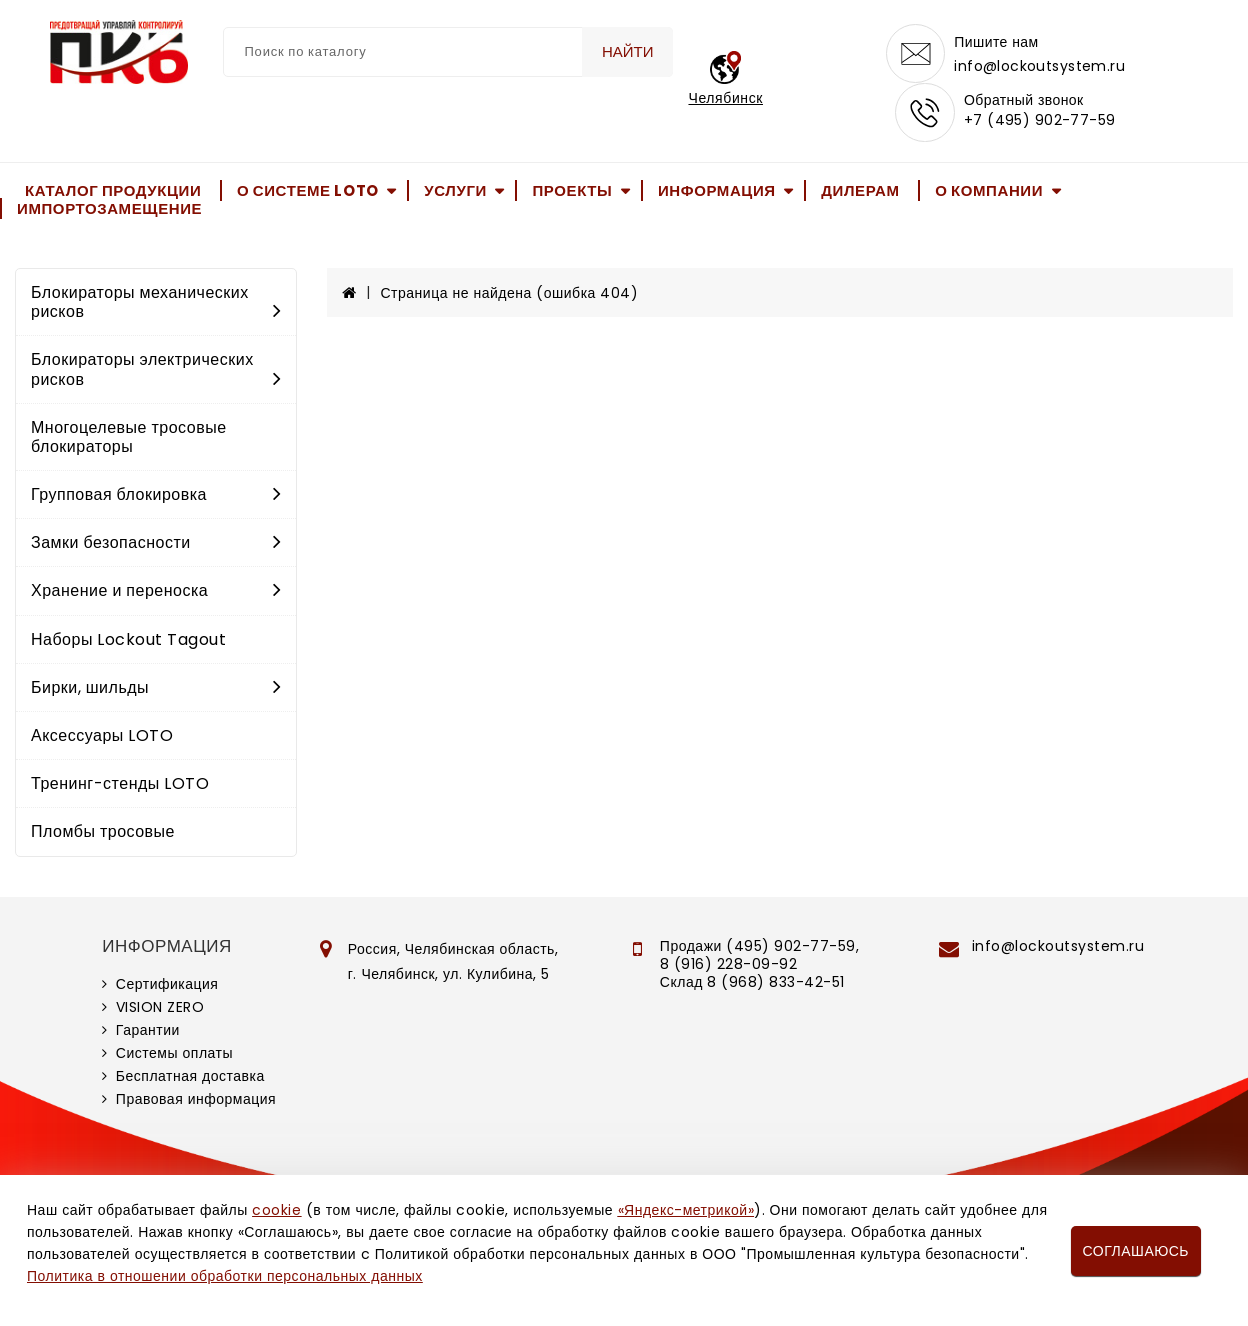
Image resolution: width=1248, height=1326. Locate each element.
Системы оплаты (174, 1055)
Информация (717, 191)
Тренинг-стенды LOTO (120, 785)
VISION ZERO (160, 1009)
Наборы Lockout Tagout (128, 641)
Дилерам (860, 191)
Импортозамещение (109, 210)
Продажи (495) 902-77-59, (759, 948)
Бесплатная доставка (190, 1078)
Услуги (455, 191)
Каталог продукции (113, 191)
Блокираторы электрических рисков (156, 371)
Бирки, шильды (156, 689)
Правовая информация (196, 1101)
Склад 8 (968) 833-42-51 (752, 984)
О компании (989, 191)
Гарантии (148, 1032)
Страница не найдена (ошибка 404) (510, 295)
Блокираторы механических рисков (156, 304)
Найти (628, 51)
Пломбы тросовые (103, 833)
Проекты (572, 191)
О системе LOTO (308, 191)
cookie (276, 1210)
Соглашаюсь (1136, 1251)
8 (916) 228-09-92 (729, 966)
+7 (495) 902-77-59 (1040, 122)
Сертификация (167, 986)
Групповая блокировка (156, 496)
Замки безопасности (156, 544)
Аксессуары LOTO (102, 737)
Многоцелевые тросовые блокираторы (129, 439)
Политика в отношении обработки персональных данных (225, 1276)
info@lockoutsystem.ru (1040, 66)
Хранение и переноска (156, 592)
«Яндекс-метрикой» (686, 1210)
